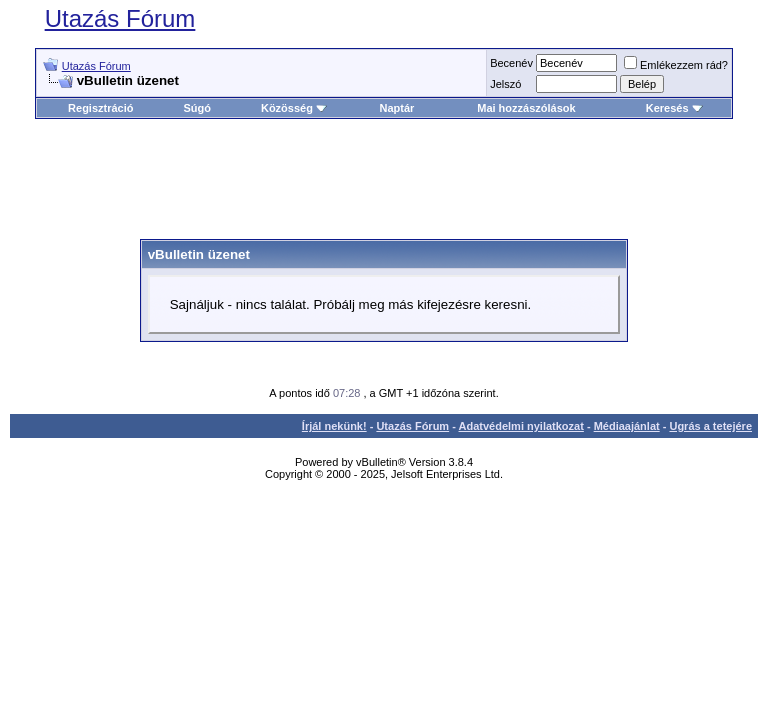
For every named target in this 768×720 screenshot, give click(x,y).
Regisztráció (100, 108)
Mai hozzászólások (526, 108)
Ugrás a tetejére (710, 426)
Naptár (396, 108)
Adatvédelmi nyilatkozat (521, 426)
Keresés (674, 108)
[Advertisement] (399, 179)
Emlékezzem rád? (676, 65)
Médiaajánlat (627, 426)
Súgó (197, 108)
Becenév (511, 63)
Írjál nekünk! (334, 426)
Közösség (294, 108)
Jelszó (505, 84)
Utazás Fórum (120, 18)
